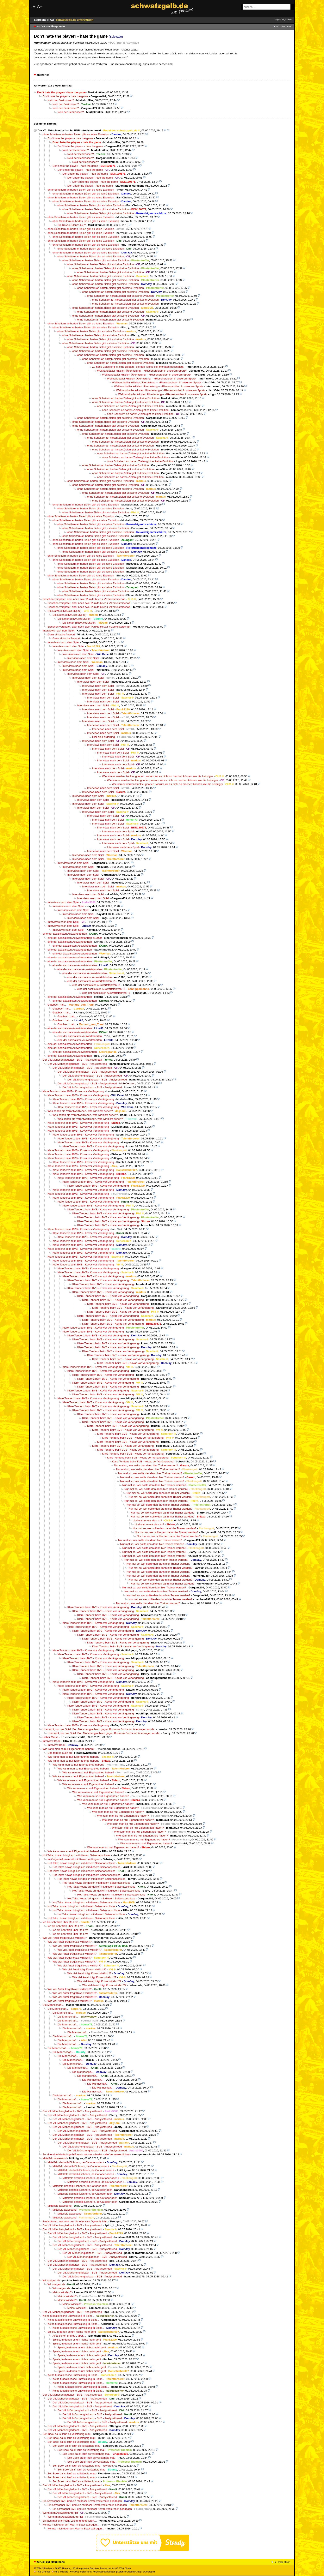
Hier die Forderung (103, 736)
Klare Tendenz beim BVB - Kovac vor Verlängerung (73, 1091)
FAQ (51, 19)
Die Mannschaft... (53, 2004)
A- (34, 6)
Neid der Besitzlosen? (61, 100)
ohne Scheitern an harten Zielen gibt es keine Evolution (76, 134)
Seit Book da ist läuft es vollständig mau (67, 2434)
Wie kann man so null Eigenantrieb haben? (68, 1748)
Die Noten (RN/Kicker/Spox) (64, 610)
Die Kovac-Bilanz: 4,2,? (71, 225)
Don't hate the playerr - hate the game (65, 96)
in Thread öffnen (284, 26)
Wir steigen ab (51, 2280)
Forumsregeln (148, 2571)
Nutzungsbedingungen (104, 2571)
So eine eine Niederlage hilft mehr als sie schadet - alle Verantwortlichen (86, 2154)
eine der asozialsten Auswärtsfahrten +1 (91, 981)
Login (277, 19)
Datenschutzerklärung (128, 2571)
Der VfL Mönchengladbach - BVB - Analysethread (69, 130)
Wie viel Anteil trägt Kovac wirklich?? (65, 1937)
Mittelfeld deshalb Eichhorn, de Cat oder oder (79, 2185)
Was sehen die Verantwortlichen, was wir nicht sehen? (80, 1111)
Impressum (85, 2571)
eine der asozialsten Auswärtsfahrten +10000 (75, 937)
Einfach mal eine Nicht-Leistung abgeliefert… (70, 2520)
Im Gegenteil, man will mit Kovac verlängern (74, 1859)
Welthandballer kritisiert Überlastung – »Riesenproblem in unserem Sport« (141, 370)
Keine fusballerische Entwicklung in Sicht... (68, 2315)
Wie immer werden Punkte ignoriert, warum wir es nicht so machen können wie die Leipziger (157, 776)
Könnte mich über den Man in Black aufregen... (71, 2524)
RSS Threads (60, 2571)
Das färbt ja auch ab (60, 1752)
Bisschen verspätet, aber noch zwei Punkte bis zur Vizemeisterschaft (84, 599)
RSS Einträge (42, 2571)
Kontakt (73, 2571)
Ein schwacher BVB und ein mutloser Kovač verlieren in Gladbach (82, 2501)
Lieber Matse (50, 1737)
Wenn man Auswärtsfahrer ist (60, 2512)
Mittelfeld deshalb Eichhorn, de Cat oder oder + (76, 2162)
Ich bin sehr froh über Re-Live (60, 1922)
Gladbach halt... (57, 1004)
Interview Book (51, 1741)
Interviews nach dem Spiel (58, 630)
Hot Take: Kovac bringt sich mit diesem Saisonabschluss (76, 1855)
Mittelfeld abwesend (55, 2158)
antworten (43, 74)
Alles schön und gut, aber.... (69, 2335)
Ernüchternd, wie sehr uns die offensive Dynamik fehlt (75, 2221)
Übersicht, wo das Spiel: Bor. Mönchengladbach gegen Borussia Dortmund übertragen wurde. (99, 1729)
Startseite (40, 19)
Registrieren (286, 19)
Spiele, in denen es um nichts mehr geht (72, 2331)
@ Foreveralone (131, 43)
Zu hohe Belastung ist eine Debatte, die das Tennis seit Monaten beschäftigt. (138, 366)
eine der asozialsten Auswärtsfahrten (65, 933)
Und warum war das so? (147, 1520)
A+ (39, 6)
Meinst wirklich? (62, 2292)
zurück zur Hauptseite (51, 26)
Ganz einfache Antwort (61, 634)
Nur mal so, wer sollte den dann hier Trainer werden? (146, 1465)
